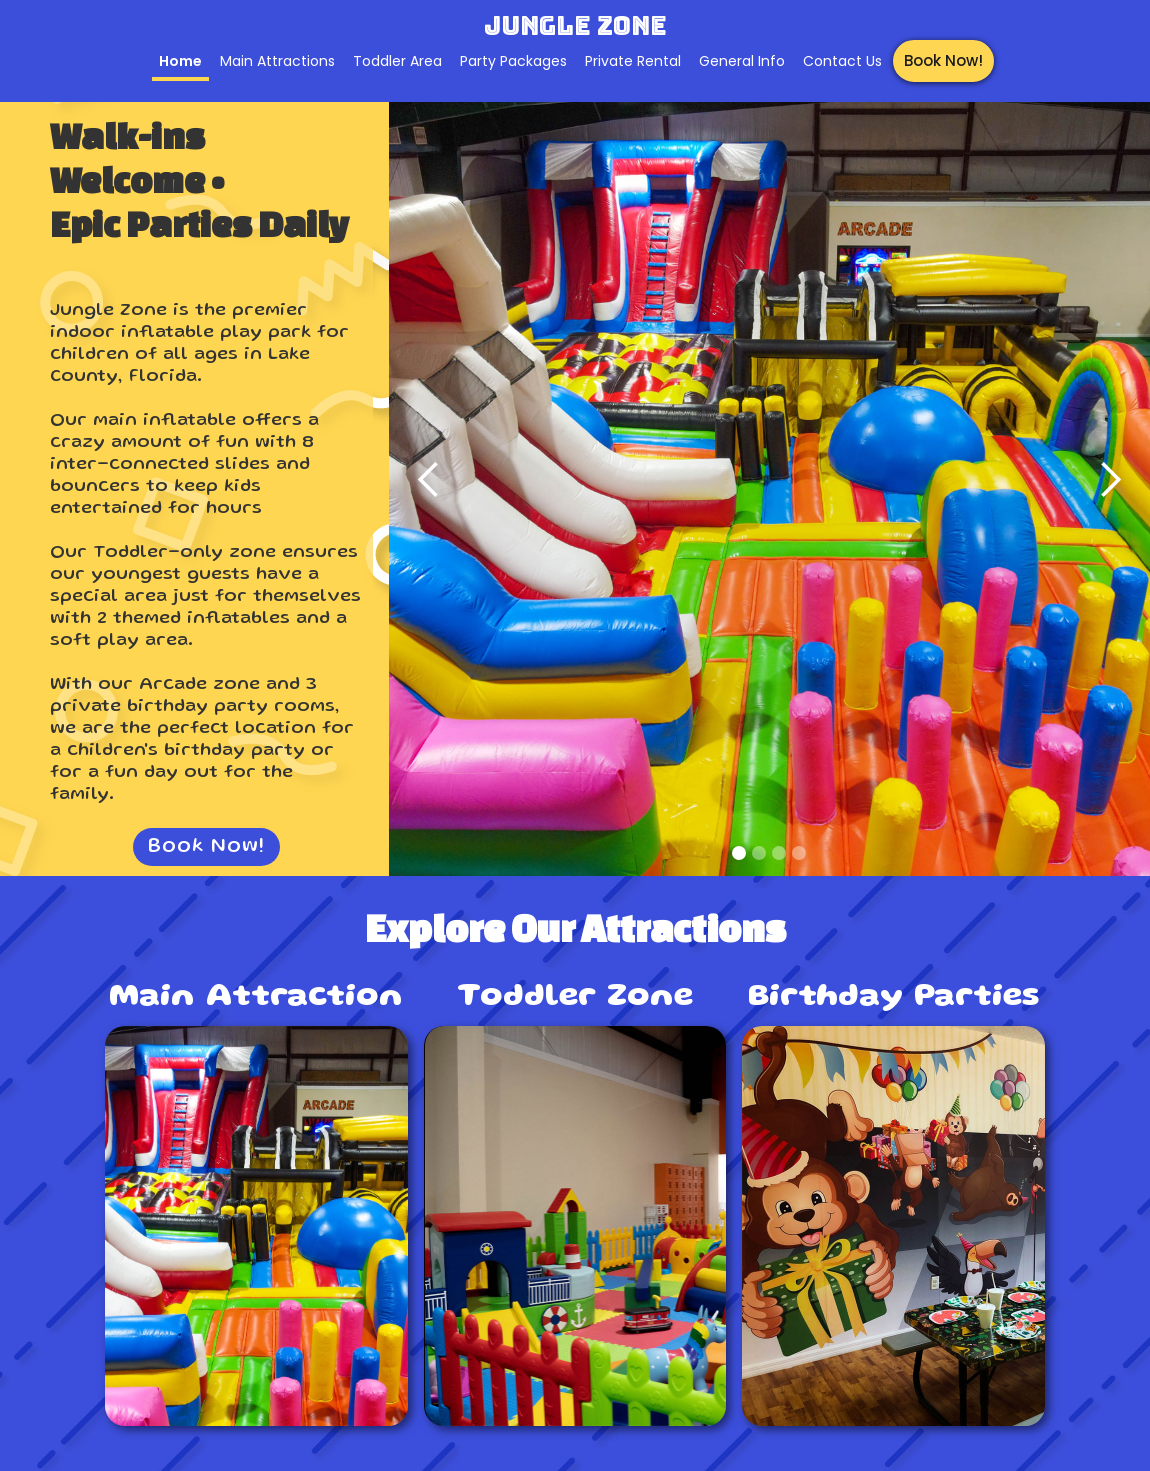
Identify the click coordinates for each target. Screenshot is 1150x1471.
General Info (742, 61)
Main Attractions (277, 61)
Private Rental (633, 61)
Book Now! (943, 60)
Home (180, 61)
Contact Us (842, 61)
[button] (429, 480)
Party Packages (513, 61)
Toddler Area (397, 61)
